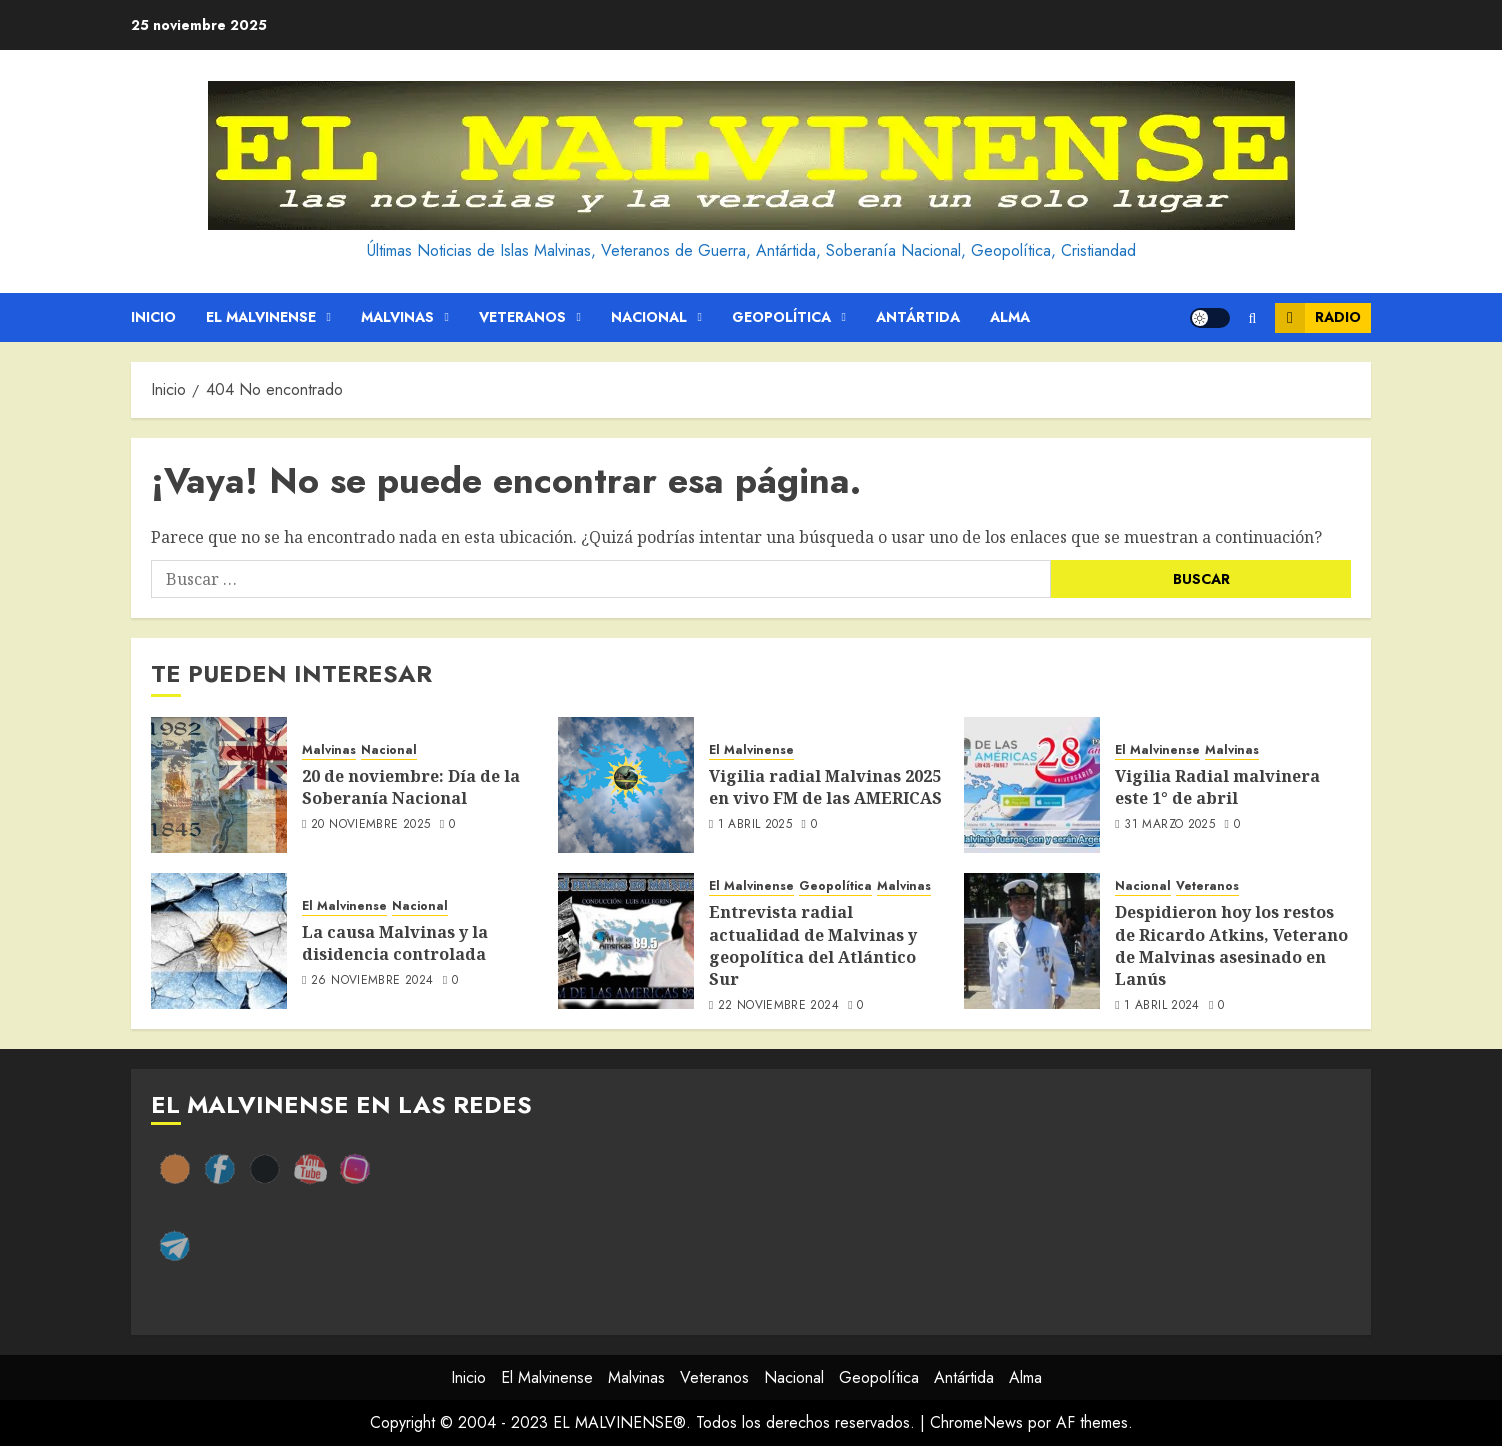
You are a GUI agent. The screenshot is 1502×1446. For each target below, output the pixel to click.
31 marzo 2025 (1169, 825)
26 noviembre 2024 (372, 981)
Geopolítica (781, 317)
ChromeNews (976, 1422)
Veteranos (522, 317)
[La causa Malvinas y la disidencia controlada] (219, 941)
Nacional (649, 317)
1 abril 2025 (755, 825)
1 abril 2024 (1161, 1006)
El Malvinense (261, 317)
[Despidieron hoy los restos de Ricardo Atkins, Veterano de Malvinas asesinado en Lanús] (1032, 941)
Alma (1010, 317)
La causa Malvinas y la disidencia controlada (395, 943)
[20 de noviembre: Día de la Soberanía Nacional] (219, 785)
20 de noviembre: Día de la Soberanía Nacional (411, 787)
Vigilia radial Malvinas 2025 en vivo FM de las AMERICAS (825, 787)
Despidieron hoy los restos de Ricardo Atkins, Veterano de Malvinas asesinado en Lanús (1231, 945)
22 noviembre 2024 (778, 1006)
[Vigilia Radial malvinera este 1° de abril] (1032, 785)
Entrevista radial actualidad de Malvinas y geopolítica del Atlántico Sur (813, 945)
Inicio (153, 317)
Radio (1318, 318)
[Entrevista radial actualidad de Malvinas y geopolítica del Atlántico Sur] (626, 941)
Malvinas (397, 317)
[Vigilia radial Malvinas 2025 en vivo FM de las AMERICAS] (626, 785)
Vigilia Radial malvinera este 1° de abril (1217, 787)
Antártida (918, 317)
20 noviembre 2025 (370, 825)
